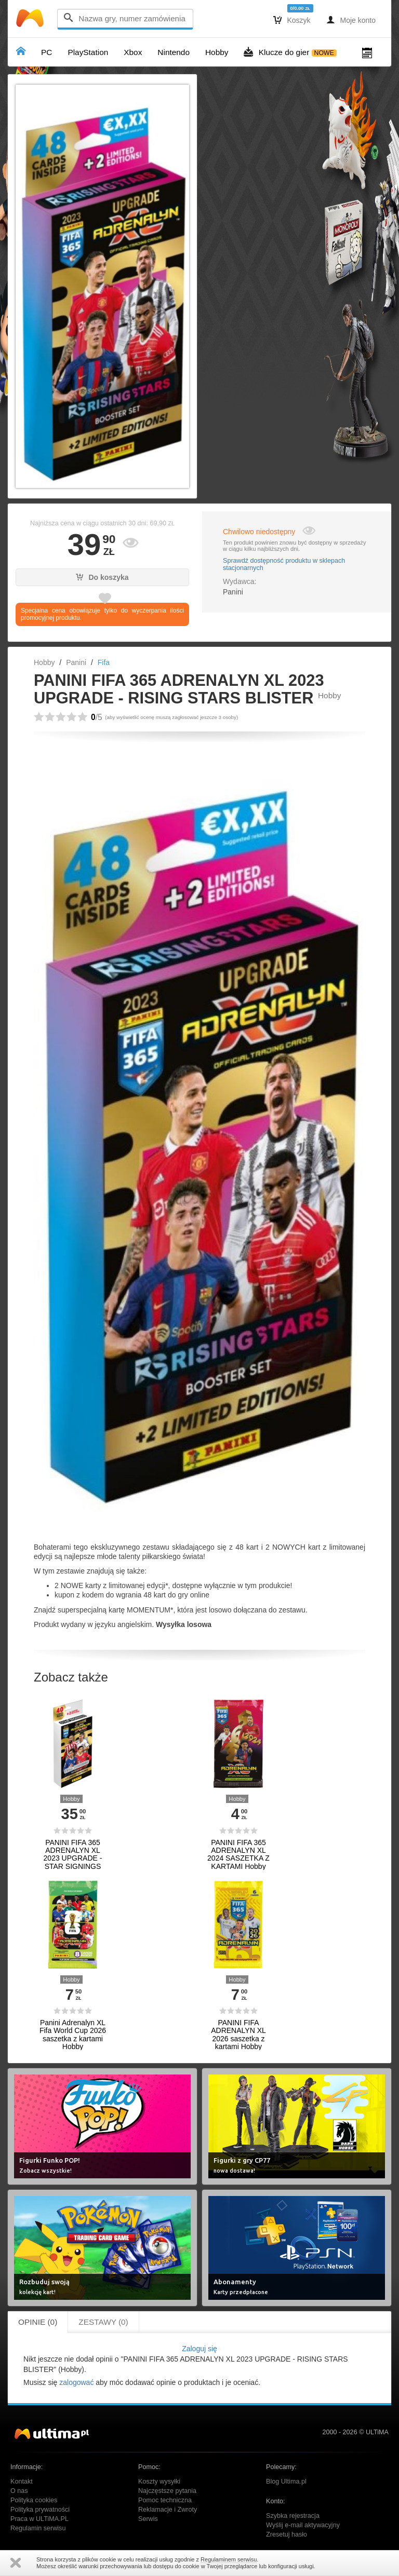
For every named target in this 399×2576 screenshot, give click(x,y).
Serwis (148, 2519)
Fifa (104, 662)
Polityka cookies (33, 2500)
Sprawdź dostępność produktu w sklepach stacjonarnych (284, 564)
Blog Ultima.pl (286, 2481)
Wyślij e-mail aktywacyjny (303, 2525)
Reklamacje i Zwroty (167, 2509)
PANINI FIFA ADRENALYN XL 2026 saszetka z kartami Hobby (238, 2035)
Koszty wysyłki (159, 2481)
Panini (76, 662)
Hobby (44, 662)
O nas (19, 2490)
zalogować (76, 2382)
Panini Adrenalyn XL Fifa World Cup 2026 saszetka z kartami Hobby (72, 2035)
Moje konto (351, 19)
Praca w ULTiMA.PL (39, 2519)
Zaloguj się (199, 2348)
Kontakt (21, 2481)
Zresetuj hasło (286, 2534)
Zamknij (15, 2563)
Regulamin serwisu (37, 2528)
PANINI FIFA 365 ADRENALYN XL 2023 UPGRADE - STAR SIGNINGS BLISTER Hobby (73, 1859)
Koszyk (292, 19)
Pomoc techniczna (165, 2500)
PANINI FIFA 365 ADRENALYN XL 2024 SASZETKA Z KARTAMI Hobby (238, 1854)
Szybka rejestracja (293, 2515)
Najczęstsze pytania (167, 2490)
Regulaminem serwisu (229, 2559)
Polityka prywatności (40, 2509)
